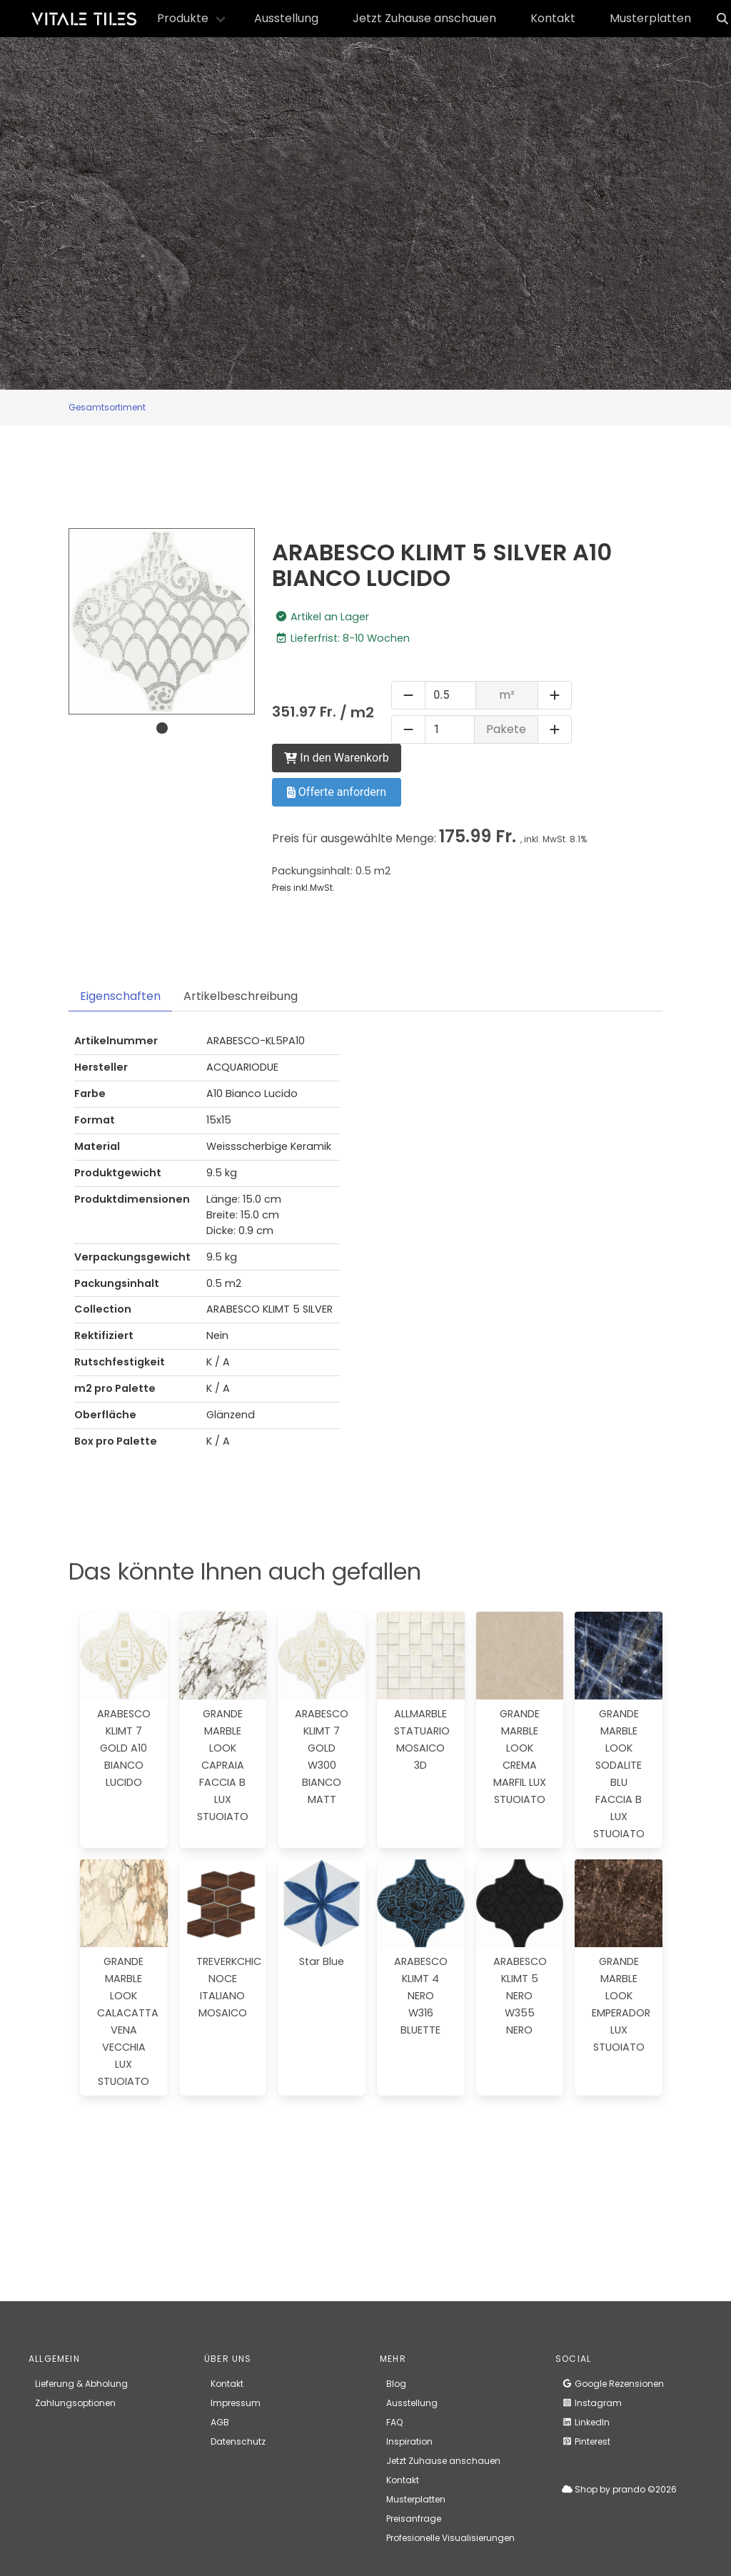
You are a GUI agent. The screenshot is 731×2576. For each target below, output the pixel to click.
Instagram (592, 2403)
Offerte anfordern (336, 792)
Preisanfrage (413, 2518)
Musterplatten (650, 18)
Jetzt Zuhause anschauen (424, 18)
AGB (220, 2422)
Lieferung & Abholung (81, 2384)
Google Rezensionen (613, 2384)
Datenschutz (238, 2441)
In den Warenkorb (336, 757)
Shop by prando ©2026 (619, 2489)
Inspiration (409, 2441)
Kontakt (552, 18)
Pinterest (586, 2441)
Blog (396, 2384)
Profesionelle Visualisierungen (450, 2538)
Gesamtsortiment (107, 407)
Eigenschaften (120, 996)
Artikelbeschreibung (240, 996)
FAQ (394, 2422)
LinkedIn (586, 2422)
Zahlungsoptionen (75, 2403)
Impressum (236, 2403)
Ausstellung (286, 18)
